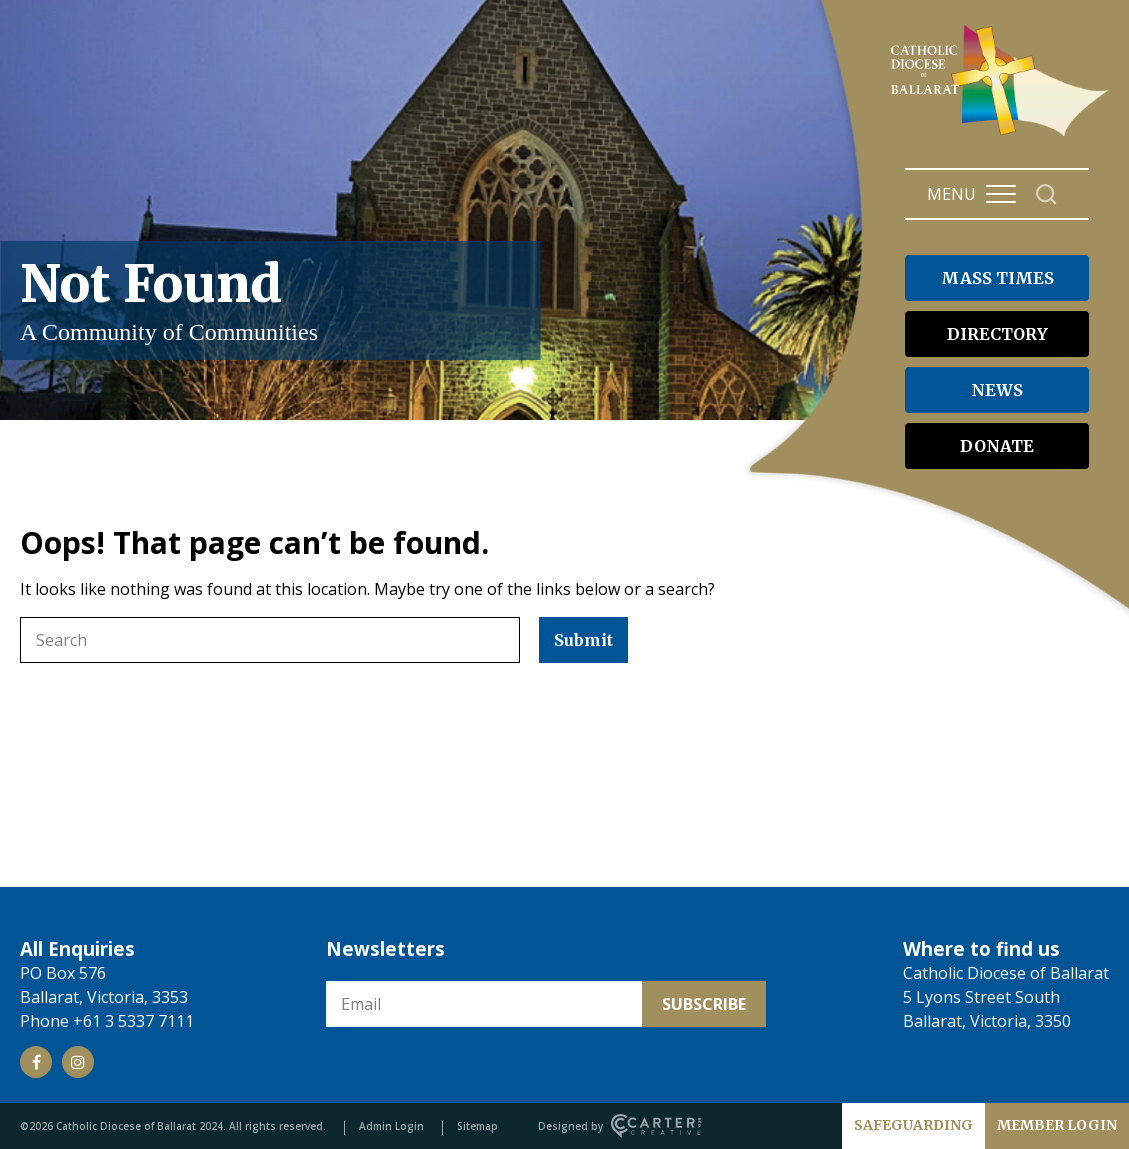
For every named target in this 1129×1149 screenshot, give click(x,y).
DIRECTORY (997, 334)
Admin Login (391, 1126)
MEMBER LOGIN (1057, 1125)
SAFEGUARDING (913, 1125)
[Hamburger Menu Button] (1001, 194)
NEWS (997, 390)
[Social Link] (36, 1062)
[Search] (1046, 194)
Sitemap (477, 1126)
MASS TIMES (997, 278)
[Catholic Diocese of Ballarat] (1002, 136)
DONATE (997, 446)
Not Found (270, 300)
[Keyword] (270, 640)
